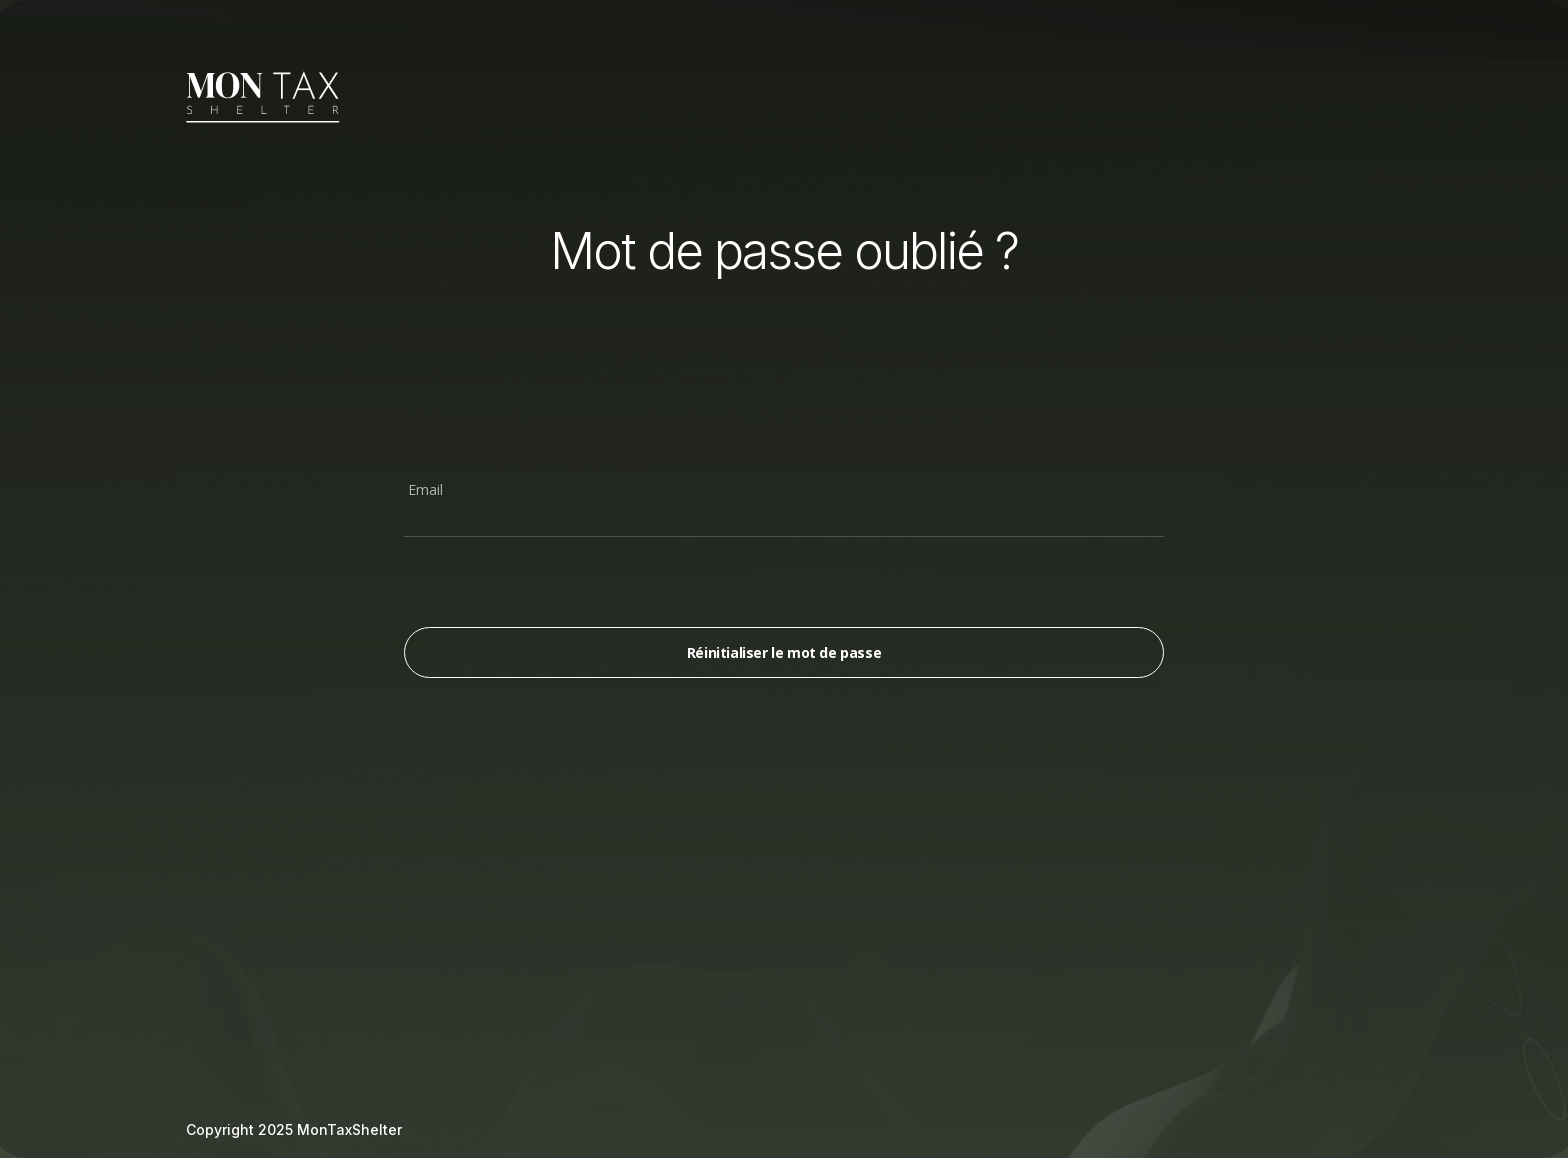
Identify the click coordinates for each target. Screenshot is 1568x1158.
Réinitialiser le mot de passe (784, 652)
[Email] (784, 517)
